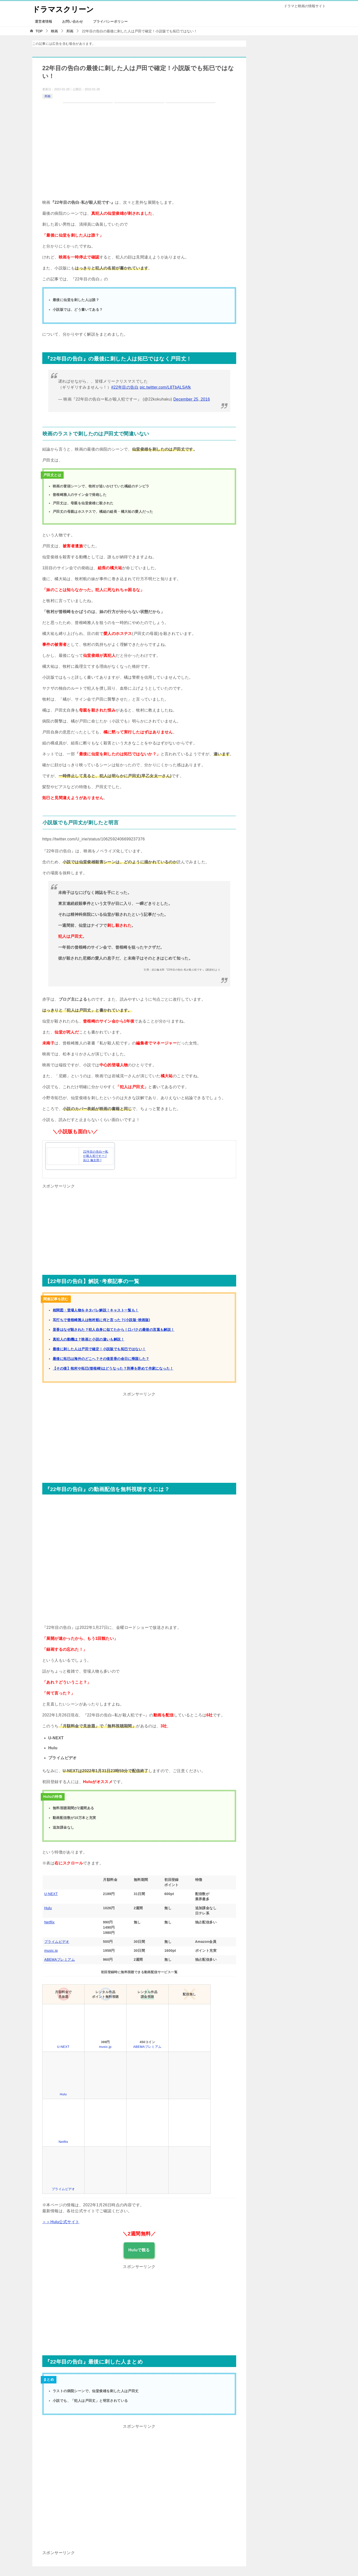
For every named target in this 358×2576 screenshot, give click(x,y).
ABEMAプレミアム (59, 1959)
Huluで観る (139, 2250)
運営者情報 (43, 21)
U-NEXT (51, 1894)
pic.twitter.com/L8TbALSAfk (165, 387)
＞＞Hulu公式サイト (60, 2221)
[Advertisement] (139, 1225)
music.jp (51, 1950)
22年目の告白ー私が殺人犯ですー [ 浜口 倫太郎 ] (95, 1156)
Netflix (49, 1922)
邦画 (47, 96)
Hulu (48, 1908)
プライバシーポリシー (110, 21)
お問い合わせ (72, 21)
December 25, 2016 (191, 399)
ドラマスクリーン (63, 8)
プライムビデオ (56, 1941)
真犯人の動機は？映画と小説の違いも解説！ (88, 1339)
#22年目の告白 (124, 387)
